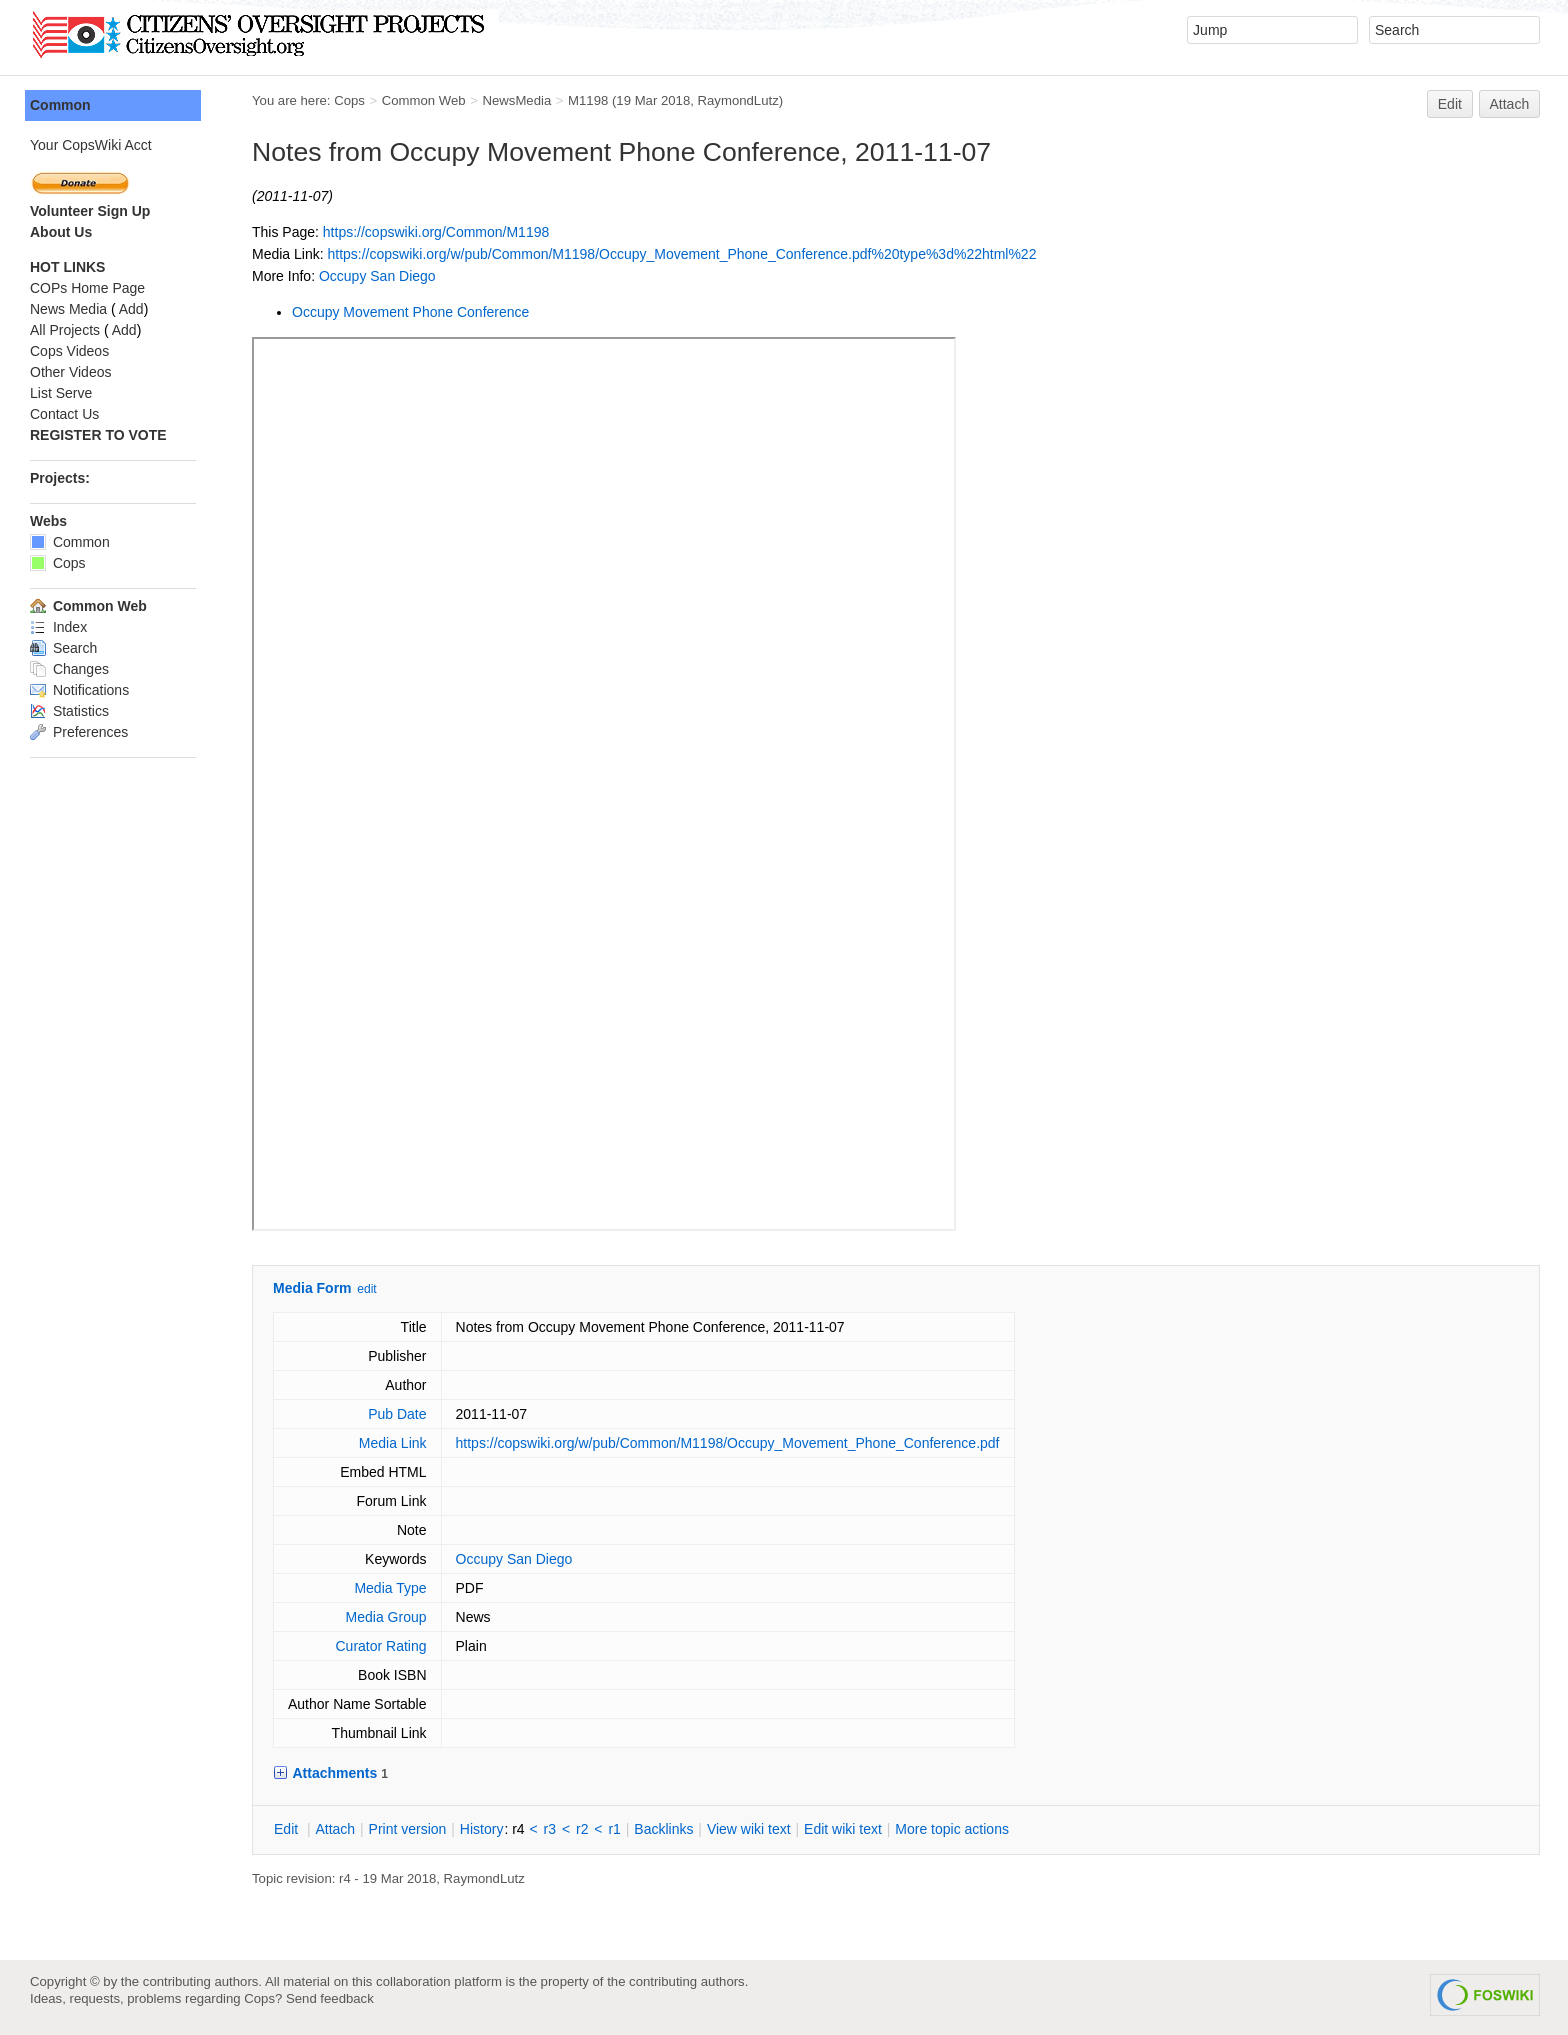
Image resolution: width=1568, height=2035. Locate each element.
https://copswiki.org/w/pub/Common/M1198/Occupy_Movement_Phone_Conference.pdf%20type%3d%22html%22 (681, 254)
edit (366, 1289)
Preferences (79, 732)
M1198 (588, 100)
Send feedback (330, 1998)
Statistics (69, 711)
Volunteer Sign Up (90, 211)
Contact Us (64, 414)
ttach (335, 1829)
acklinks (663, 1829)
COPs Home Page (87, 288)
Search (63, 648)
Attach (1510, 104)
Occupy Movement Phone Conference (410, 312)
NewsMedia (516, 100)
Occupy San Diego (377, 276)
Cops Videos (69, 351)
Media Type (390, 1588)
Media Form (312, 1288)
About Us (61, 232)
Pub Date (397, 1414)
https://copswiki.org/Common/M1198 (436, 232)
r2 (582, 1829)
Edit (1450, 104)
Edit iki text (843, 1829)
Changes (69, 669)
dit (288, 1829)
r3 (550, 1829)
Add (131, 309)
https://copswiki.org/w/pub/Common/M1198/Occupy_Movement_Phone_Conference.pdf (728, 1443)
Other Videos (70, 372)
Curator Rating (380, 1646)
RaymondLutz (738, 100)
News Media (68, 309)
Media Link (393, 1443)
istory (482, 1829)
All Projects (65, 330)
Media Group (386, 1617)
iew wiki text (749, 1829)
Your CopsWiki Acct (91, 145)
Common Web (424, 100)
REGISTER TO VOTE (98, 435)
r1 (614, 1829)
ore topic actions (952, 1829)
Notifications (79, 690)
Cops (349, 100)
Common (60, 105)
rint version (408, 1829)
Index (58, 627)
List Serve (61, 393)
